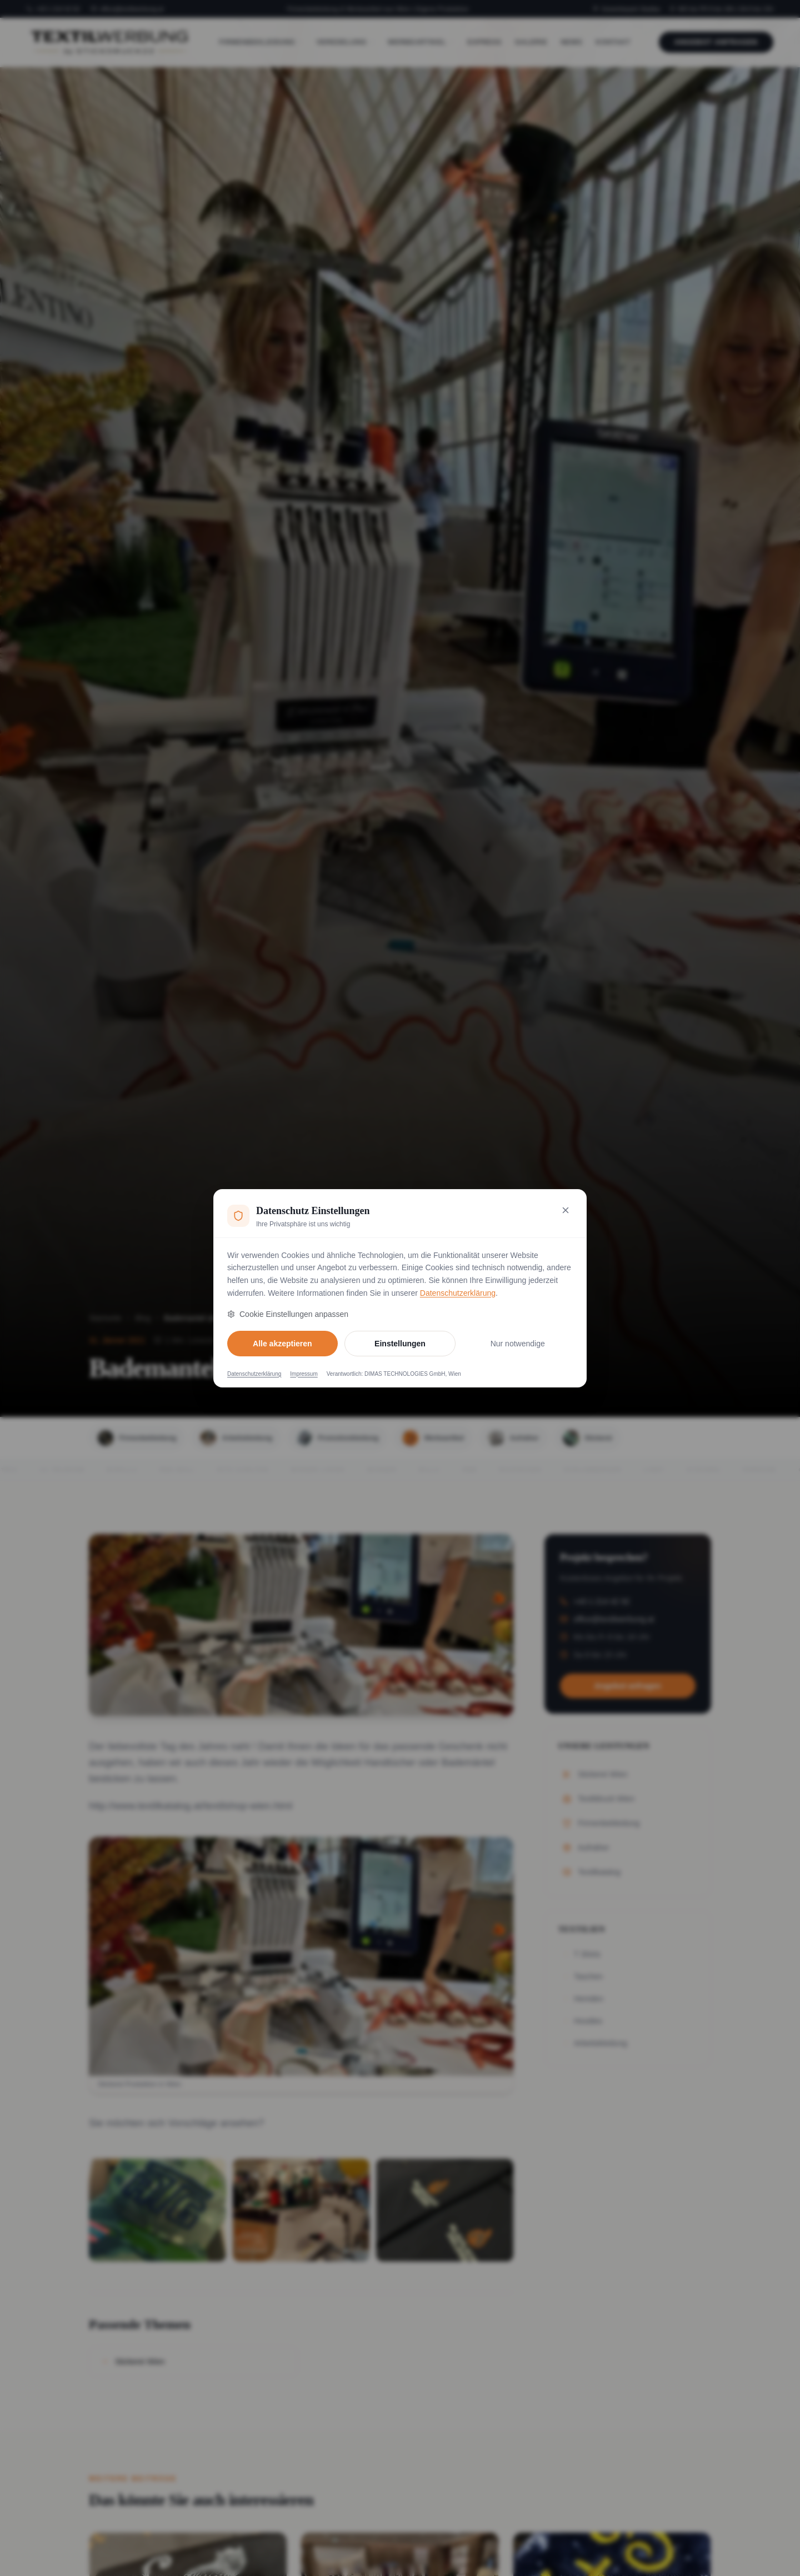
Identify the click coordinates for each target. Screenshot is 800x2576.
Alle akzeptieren (282, 1343)
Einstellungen (400, 1343)
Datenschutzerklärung (458, 1293)
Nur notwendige (518, 1343)
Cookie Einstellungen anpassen (287, 1314)
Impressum (303, 1374)
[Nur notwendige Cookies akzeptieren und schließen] (565, 1210)
